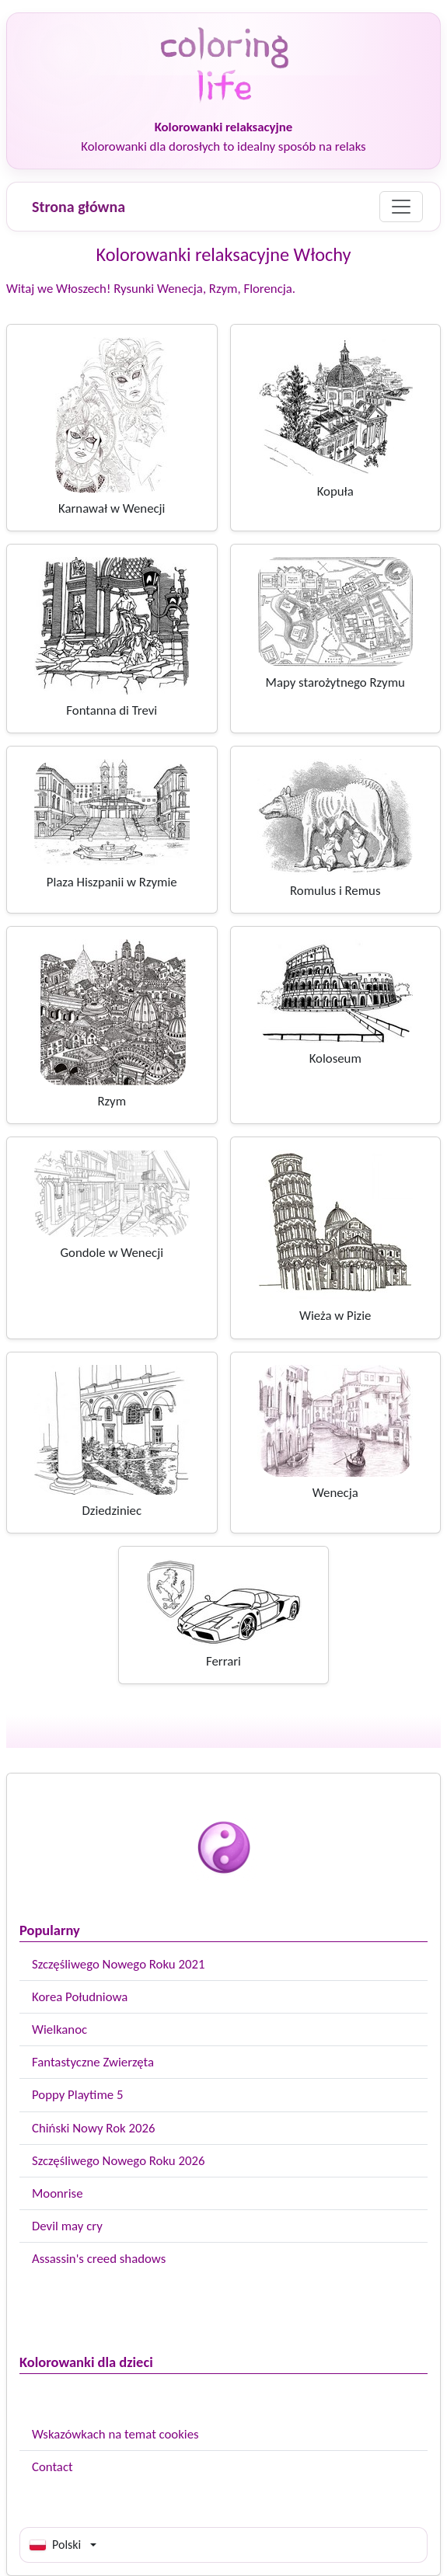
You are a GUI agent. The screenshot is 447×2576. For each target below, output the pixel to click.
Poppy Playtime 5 (77, 2095)
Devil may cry (67, 2226)
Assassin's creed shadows (99, 2259)
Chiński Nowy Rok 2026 (93, 2128)
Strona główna (78, 206)
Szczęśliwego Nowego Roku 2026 (118, 2161)
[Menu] (401, 206)
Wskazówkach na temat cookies (115, 2434)
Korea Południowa (79, 1997)
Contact (52, 2467)
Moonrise (57, 2193)
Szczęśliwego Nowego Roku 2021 (118, 1964)
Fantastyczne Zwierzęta (93, 2062)
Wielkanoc (59, 2029)
